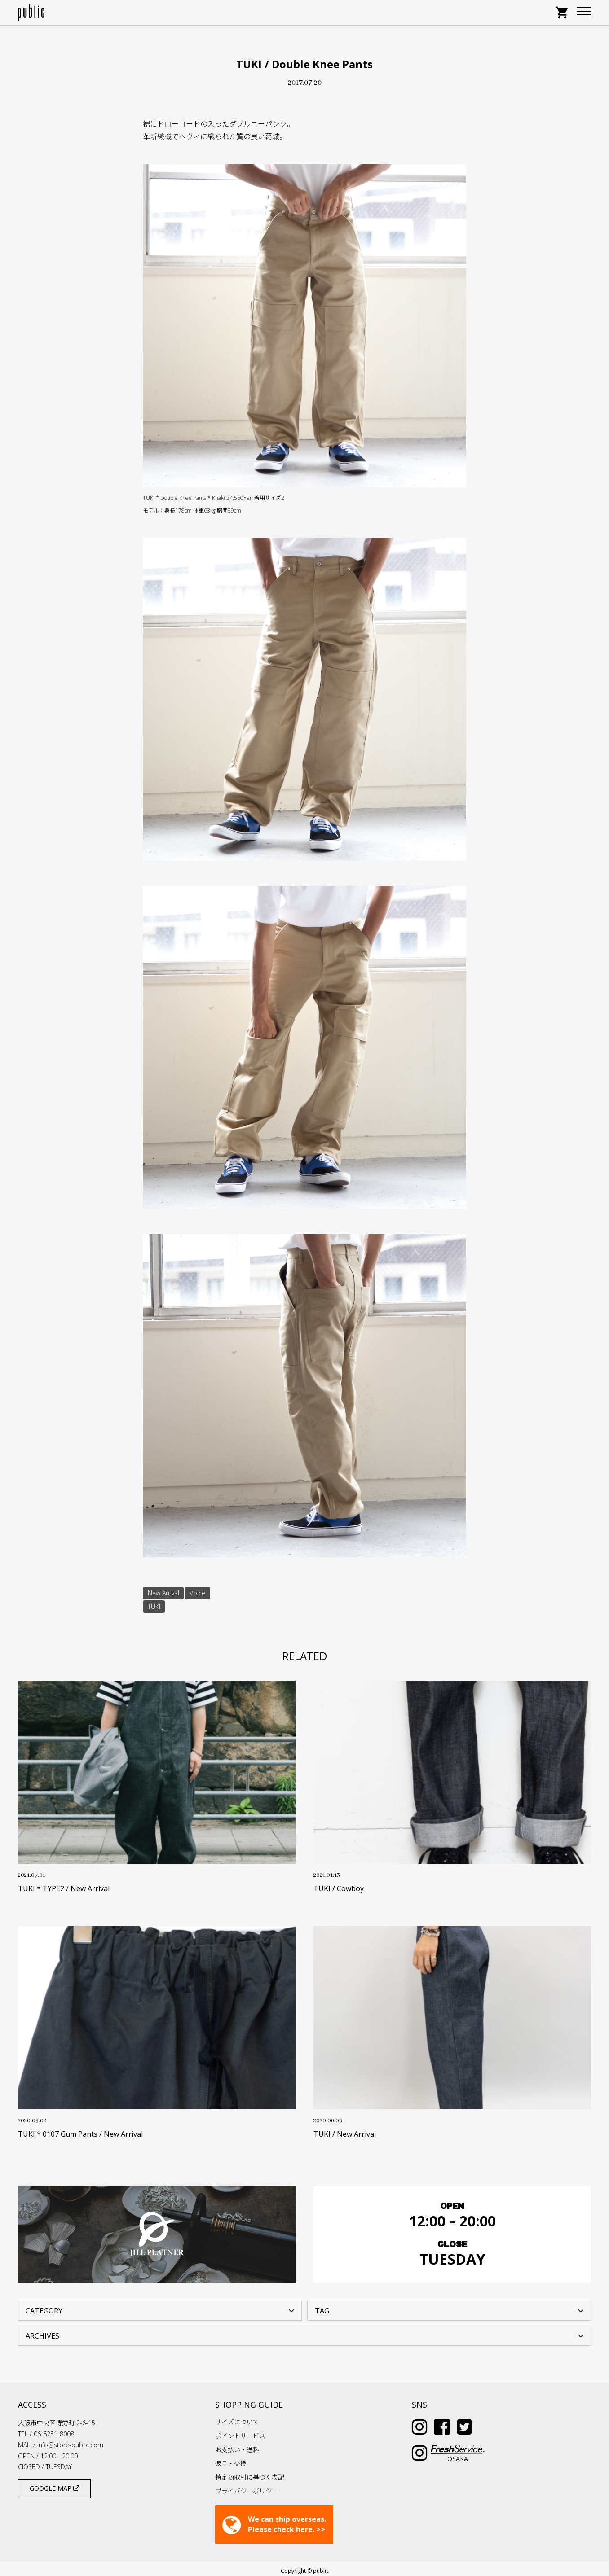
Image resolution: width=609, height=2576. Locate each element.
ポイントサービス (240, 2431)
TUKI (154, 1606)
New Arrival (163, 1593)
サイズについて (237, 2417)
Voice (197, 1593)
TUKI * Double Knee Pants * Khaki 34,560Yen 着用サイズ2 (213, 498)
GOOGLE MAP (54, 2484)
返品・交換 (231, 2459)
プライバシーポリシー (246, 2486)
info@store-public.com (70, 2440)
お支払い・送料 (237, 2445)
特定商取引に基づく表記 (249, 2472)
